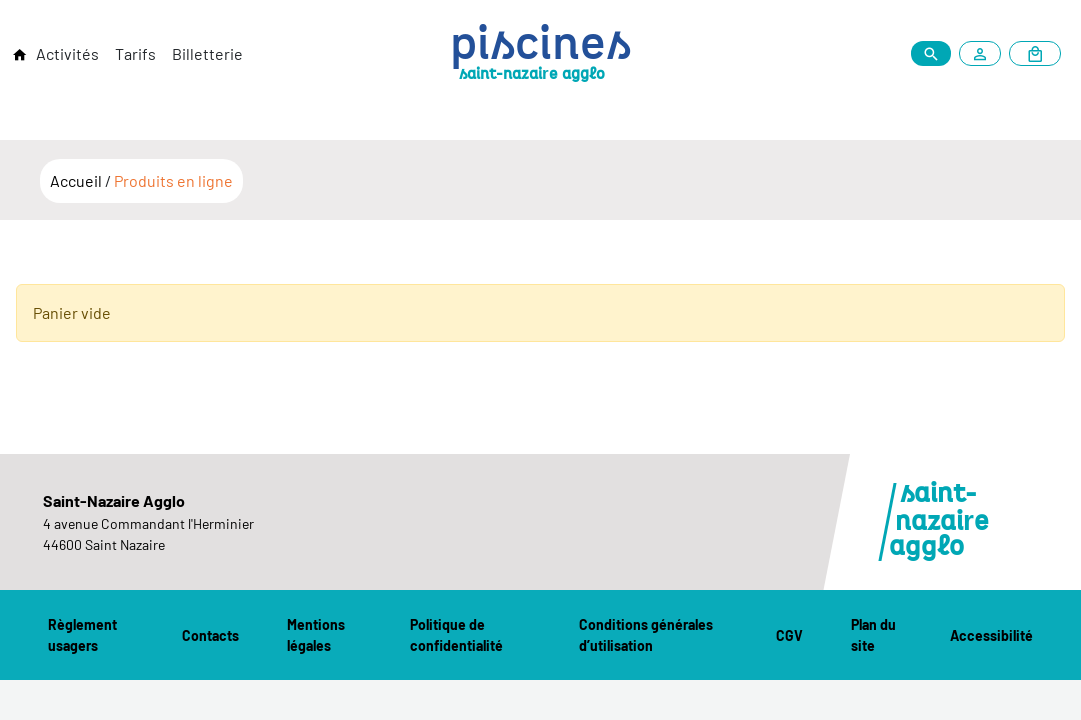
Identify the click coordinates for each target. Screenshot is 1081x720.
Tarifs (135, 53)
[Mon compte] (984, 53)
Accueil (77, 180)
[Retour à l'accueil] (20, 55)
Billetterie (207, 53)
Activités (67, 53)
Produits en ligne (173, 180)
